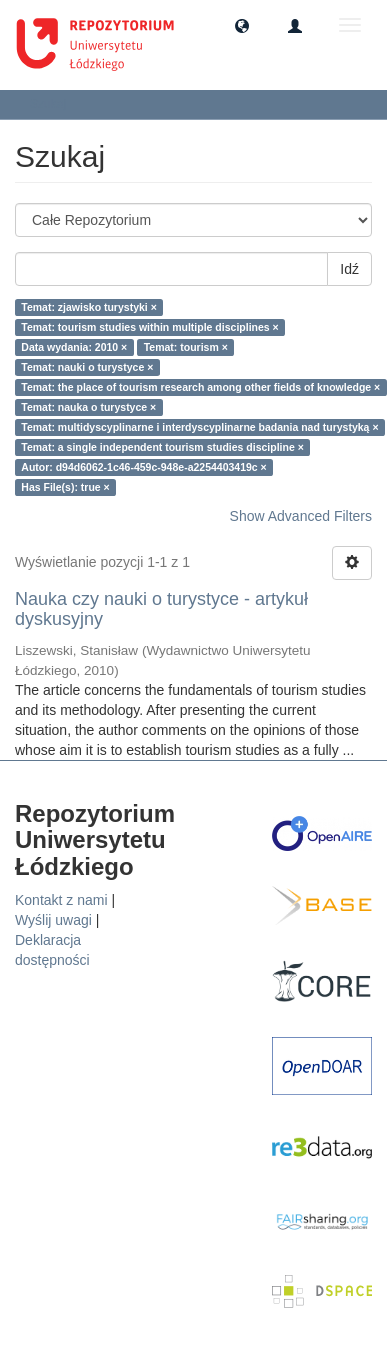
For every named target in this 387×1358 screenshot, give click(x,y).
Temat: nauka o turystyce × (88, 407)
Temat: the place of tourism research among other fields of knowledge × (200, 387)
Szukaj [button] (54, 104)
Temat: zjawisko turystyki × (88, 307)
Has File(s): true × (65, 487)
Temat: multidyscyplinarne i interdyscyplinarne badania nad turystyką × (199, 427)
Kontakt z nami (61, 900)
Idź (349, 269)
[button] (242, 25)
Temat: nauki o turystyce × (87, 367)
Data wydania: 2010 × (74, 347)
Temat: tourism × (186, 347)
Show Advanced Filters (301, 516)
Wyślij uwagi (53, 920)
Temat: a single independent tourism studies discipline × (162, 447)
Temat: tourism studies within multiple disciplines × (149, 327)
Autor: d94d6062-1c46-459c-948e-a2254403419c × (143, 467)
